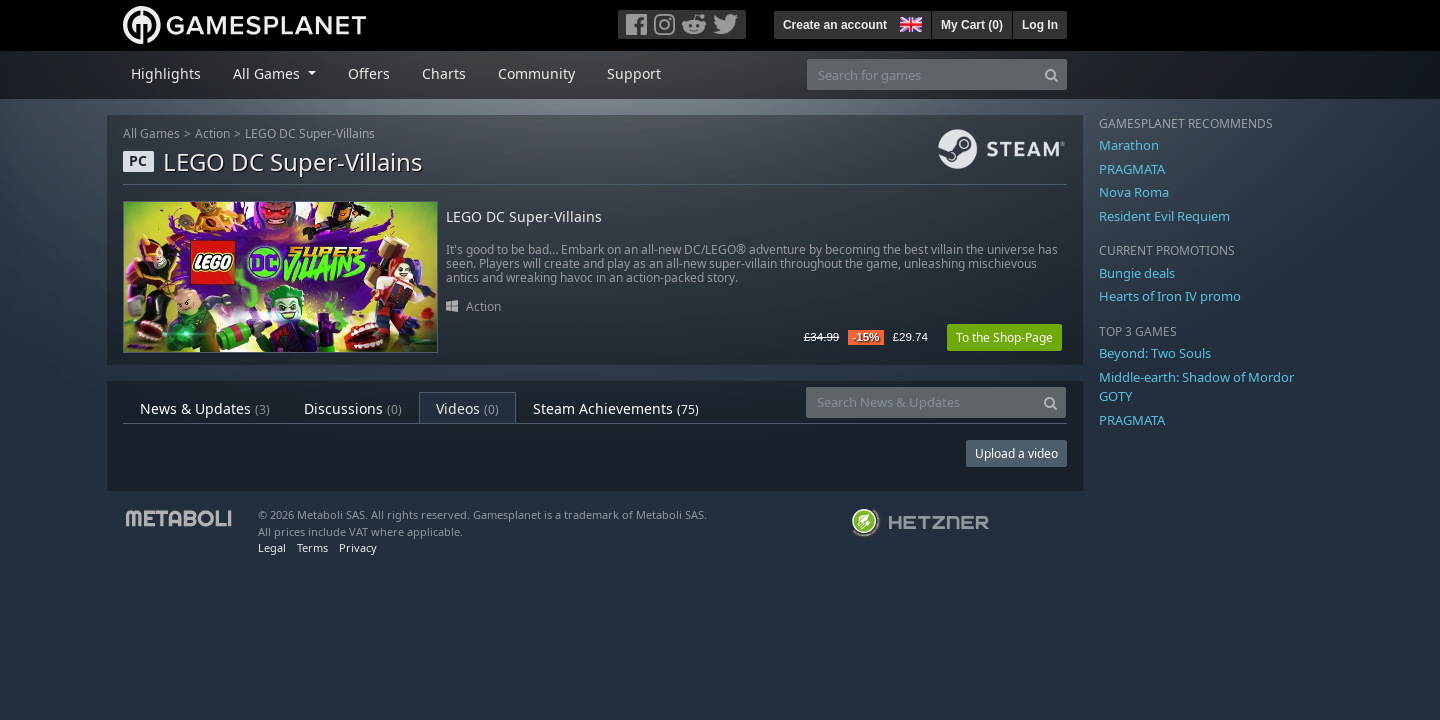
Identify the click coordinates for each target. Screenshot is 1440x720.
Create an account (835, 25)
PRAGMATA (1132, 169)
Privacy (358, 547)
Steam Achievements (616, 408)
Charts (444, 73)
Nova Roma (1134, 192)
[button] (909, 22)
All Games (151, 133)
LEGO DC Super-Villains (310, 133)
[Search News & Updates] (921, 402)
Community (536, 73)
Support (634, 73)
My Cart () (972, 25)
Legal (272, 547)
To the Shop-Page (1004, 337)
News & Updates (205, 408)
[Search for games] (922, 74)
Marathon (1129, 145)
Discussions (353, 408)
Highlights (166, 73)
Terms (312, 547)
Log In (1040, 25)
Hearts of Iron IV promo (1170, 296)
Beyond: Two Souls (1155, 353)
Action (212, 133)
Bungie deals (1137, 273)
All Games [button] (268, 73)
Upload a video (1016, 453)
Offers (369, 73)
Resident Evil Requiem (1164, 216)
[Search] (1051, 74)
